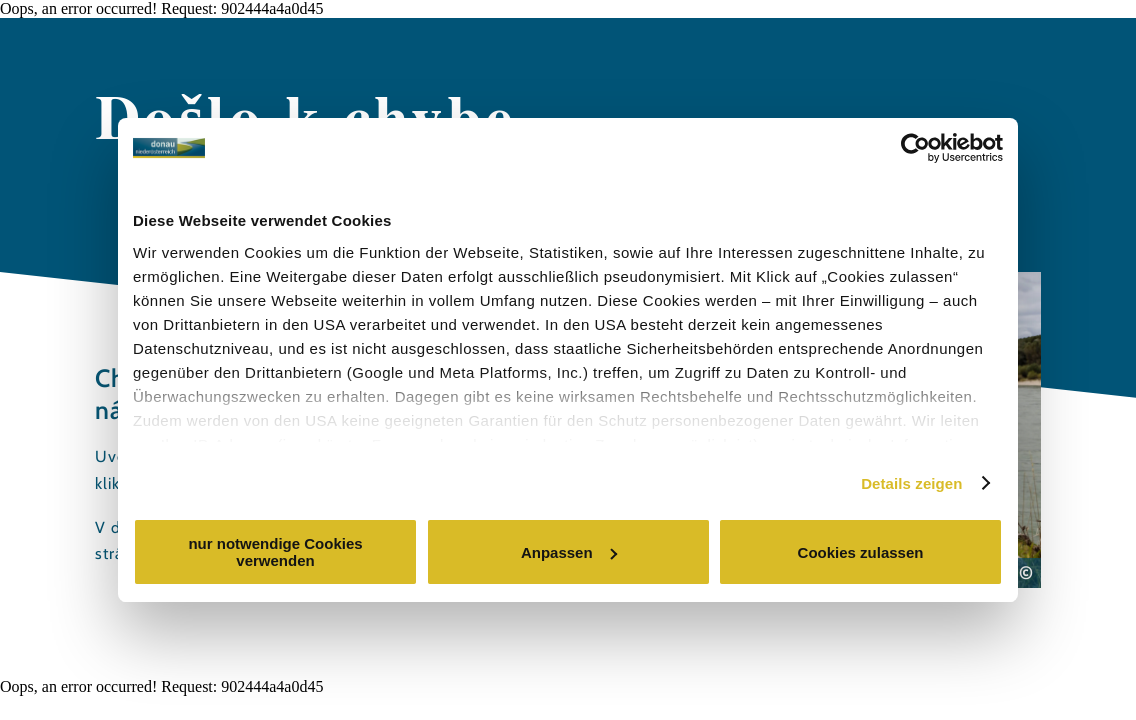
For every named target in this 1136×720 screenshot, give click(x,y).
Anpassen (569, 552)
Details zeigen (911, 483)
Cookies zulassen (861, 552)
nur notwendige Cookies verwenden (275, 552)
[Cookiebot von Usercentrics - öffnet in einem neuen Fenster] (915, 148)
